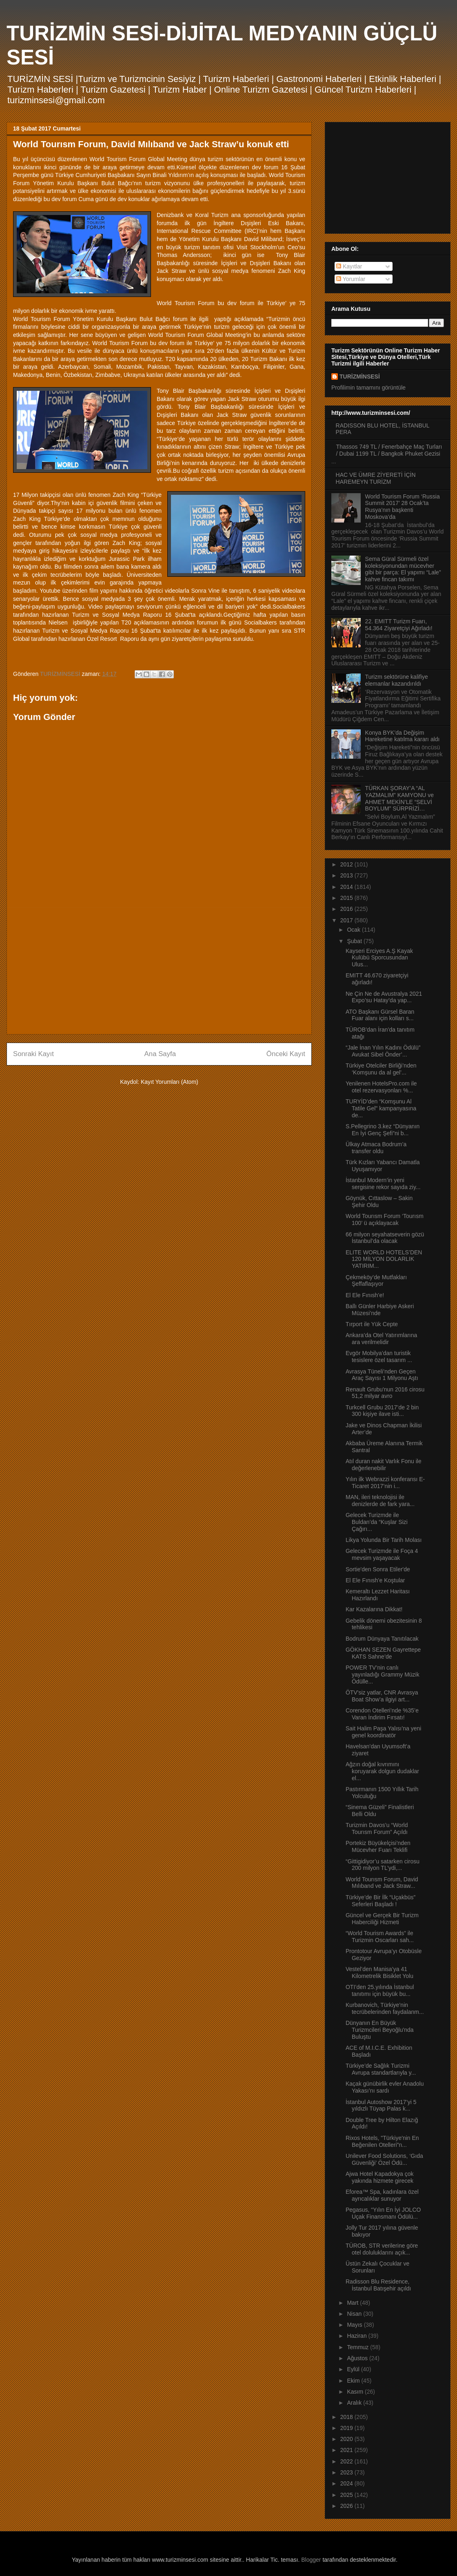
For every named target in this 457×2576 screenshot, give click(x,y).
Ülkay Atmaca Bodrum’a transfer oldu (376, 1147)
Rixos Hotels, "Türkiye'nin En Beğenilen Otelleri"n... (382, 2141)
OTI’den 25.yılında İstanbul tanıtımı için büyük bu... (380, 1990)
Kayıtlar (349, 266)
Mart (353, 2302)
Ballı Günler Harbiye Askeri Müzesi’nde (380, 1309)
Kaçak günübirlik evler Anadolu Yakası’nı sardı (385, 2087)
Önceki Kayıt (285, 1054)
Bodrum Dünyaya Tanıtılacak (382, 1638)
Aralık (355, 2402)
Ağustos (358, 2358)
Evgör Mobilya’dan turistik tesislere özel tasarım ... (379, 1356)
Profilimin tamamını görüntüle (368, 387)
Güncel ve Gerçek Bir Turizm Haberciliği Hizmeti (382, 1918)
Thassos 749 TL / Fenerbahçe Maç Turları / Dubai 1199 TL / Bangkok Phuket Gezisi (389, 450)
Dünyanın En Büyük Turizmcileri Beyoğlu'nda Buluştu (380, 2030)
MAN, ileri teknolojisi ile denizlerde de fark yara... (380, 1500)
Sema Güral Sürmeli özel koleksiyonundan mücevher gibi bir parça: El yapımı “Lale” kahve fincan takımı (403, 569)
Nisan (355, 2313)
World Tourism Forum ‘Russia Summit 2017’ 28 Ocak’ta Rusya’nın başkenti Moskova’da (402, 506)
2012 (347, 864)
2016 (347, 909)
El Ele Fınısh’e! (365, 1295)
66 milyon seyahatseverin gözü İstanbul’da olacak (385, 1238)
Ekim (354, 2380)
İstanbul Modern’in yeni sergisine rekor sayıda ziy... (383, 1183)
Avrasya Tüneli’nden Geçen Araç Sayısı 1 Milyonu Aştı (382, 1375)
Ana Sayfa (160, 1054)
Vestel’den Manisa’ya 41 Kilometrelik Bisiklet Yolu (379, 1972)
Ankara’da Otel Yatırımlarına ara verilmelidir (381, 1338)
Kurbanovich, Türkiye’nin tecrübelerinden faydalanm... (385, 2008)
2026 (347, 2506)
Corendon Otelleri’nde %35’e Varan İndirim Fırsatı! (382, 1714)
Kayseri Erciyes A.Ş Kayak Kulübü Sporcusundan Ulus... (379, 958)
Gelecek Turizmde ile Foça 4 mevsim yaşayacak (382, 1554)
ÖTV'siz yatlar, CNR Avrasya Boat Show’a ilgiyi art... (382, 1696)
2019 (347, 2428)
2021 (347, 2450)
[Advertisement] (159, 971)
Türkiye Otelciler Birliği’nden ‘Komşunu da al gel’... (381, 1069)
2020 (347, 2439)
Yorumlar (350, 279)
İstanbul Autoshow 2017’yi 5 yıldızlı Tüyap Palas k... (381, 2105)
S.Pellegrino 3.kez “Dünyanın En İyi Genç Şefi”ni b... (382, 1129)
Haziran (357, 2335)
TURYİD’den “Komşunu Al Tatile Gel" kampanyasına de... (381, 1108)
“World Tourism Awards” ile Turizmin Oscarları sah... (380, 1936)
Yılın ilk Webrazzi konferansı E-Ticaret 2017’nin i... (385, 1482)
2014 (347, 887)
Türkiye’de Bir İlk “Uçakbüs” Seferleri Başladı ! (380, 1900)
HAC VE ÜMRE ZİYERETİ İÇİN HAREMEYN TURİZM (376, 478)
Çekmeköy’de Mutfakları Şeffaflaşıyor (376, 1280)
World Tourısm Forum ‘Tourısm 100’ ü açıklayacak (385, 1219)
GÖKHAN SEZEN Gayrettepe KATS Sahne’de (383, 1653)
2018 (347, 2417)
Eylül (354, 2369)
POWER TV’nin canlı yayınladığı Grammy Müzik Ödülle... (382, 1674)
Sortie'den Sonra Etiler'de (378, 1569)
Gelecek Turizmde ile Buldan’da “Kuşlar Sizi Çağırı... (377, 1522)
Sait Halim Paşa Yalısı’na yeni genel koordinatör (383, 1732)
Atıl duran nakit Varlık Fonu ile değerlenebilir (384, 1464)
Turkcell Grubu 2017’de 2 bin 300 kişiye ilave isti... (382, 1411)
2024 (347, 2483)
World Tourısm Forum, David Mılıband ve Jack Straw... (382, 1882)
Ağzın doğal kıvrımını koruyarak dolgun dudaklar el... (382, 1771)
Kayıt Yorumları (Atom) (169, 1082)
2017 (347, 920)
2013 (347, 875)
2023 (347, 2472)
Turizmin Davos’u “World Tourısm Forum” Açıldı (377, 1828)
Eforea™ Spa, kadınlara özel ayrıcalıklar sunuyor (382, 2195)
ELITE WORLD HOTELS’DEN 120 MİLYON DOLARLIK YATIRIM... (384, 1259)
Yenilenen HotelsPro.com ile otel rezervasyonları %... (381, 1087)
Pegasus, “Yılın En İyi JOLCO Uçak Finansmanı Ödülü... (383, 2213)
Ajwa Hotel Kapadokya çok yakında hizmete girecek (380, 2177)
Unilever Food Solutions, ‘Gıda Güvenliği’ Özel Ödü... (384, 2159)
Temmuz (358, 2347)
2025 (347, 2495)
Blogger (311, 2559)
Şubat (355, 941)
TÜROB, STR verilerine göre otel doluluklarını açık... (382, 2249)
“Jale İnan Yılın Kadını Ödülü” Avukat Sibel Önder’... (383, 1051)
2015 (347, 898)
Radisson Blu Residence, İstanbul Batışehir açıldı (378, 2285)
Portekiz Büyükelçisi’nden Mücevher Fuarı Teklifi (378, 1846)
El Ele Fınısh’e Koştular (375, 1580)
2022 (347, 2461)
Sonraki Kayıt (33, 1054)
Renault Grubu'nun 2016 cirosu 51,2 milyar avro (385, 1393)
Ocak (354, 929)
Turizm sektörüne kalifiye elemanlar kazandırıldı (396, 680)
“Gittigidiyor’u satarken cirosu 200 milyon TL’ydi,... (382, 1865)
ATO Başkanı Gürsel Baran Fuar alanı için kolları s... (380, 1015)
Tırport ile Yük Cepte (372, 1324)
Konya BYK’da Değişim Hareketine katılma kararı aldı (402, 736)
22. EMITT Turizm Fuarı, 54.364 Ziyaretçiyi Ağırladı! (399, 624)
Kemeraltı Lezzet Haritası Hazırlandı (378, 1594)
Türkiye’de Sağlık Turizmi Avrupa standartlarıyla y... (381, 2069)
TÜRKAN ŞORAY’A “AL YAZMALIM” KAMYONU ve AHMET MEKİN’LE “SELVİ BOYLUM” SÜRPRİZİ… (399, 798)
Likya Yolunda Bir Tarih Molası (384, 1540)
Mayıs (355, 2324)
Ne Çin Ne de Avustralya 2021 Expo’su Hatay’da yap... (384, 997)
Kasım (356, 2391)
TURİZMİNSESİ (359, 376)
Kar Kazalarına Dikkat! (374, 1609)
